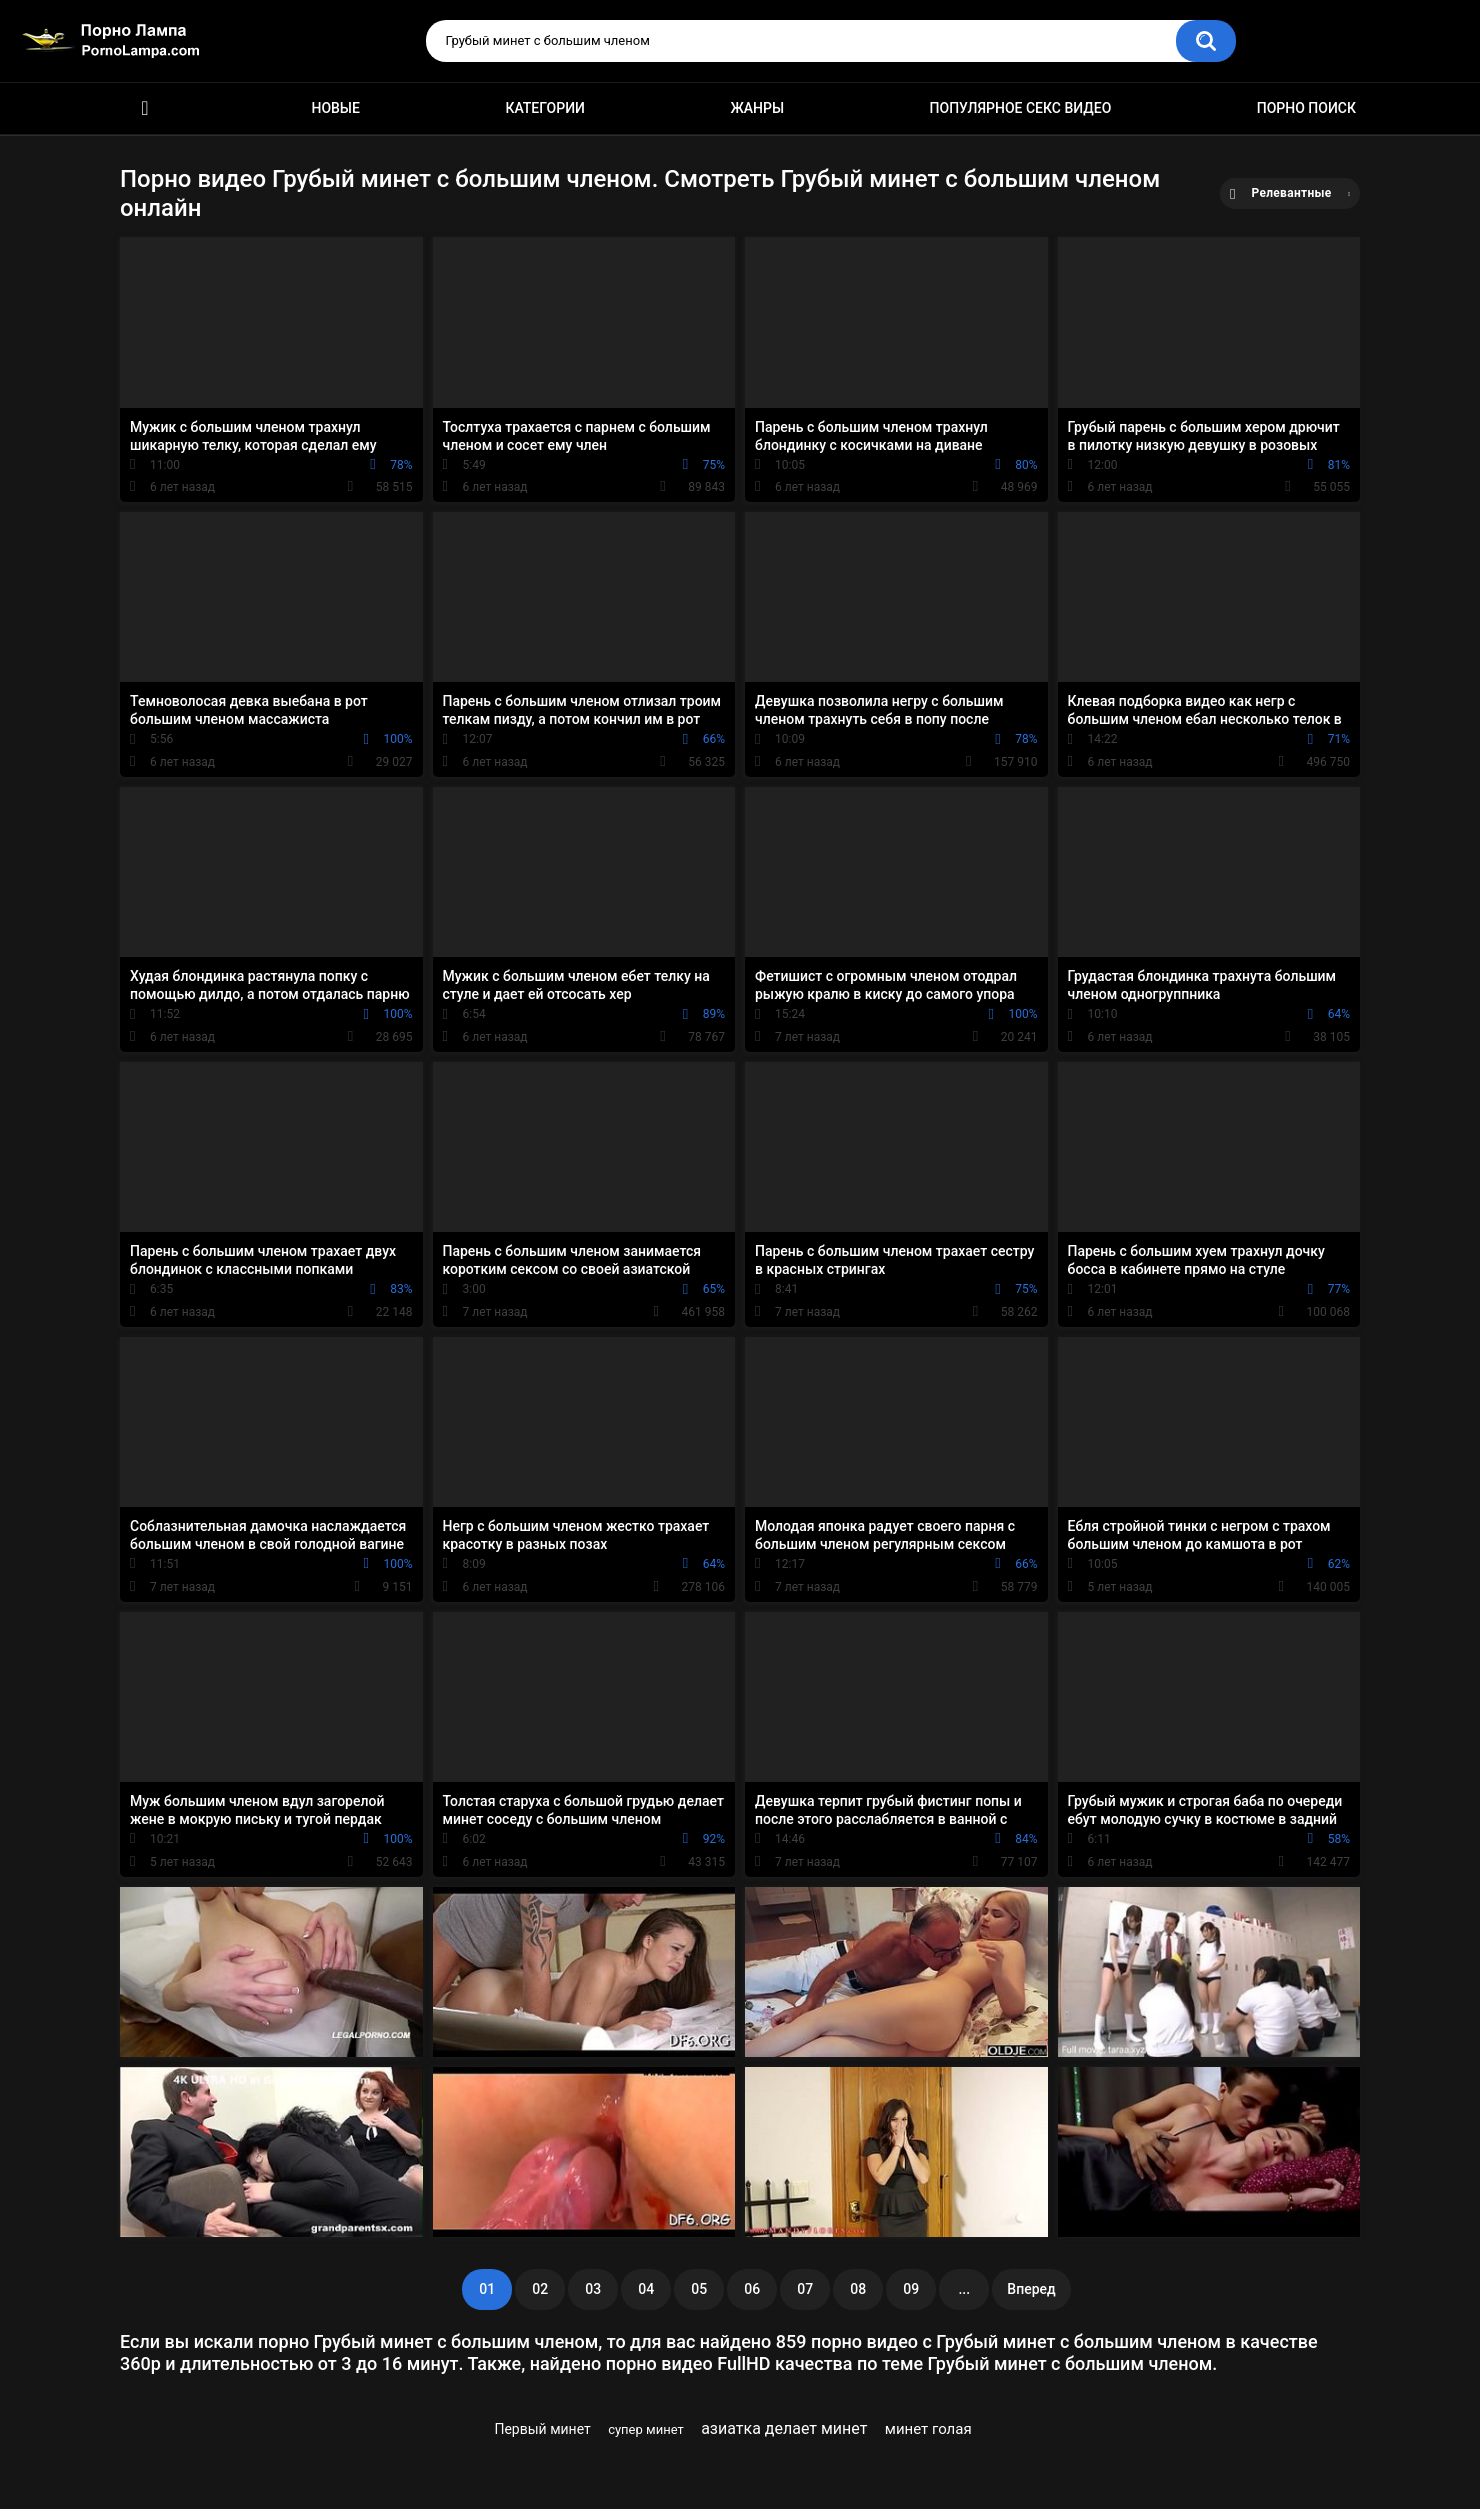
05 (699, 2289)
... (964, 2289)
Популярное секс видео (1021, 108)
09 (911, 2289)
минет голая (928, 2429)
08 (858, 2289)
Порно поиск (1306, 108)
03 (593, 2289)
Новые (335, 108)
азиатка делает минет (784, 2428)
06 (752, 2289)
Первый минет (542, 2429)
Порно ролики (145, 108)
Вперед (1031, 2289)
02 (540, 2289)
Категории (545, 108)
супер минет (646, 2429)
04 (646, 2289)
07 (805, 2289)
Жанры (757, 108)
